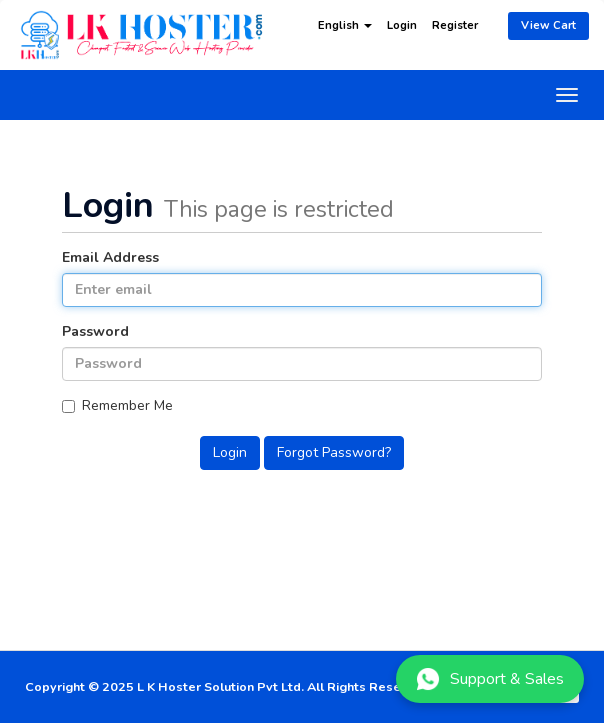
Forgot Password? (334, 452)
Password (95, 331)
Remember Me (117, 405)
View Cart (548, 25)
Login (402, 25)
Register (455, 25)
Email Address (110, 257)
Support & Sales (490, 679)
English (345, 25)
